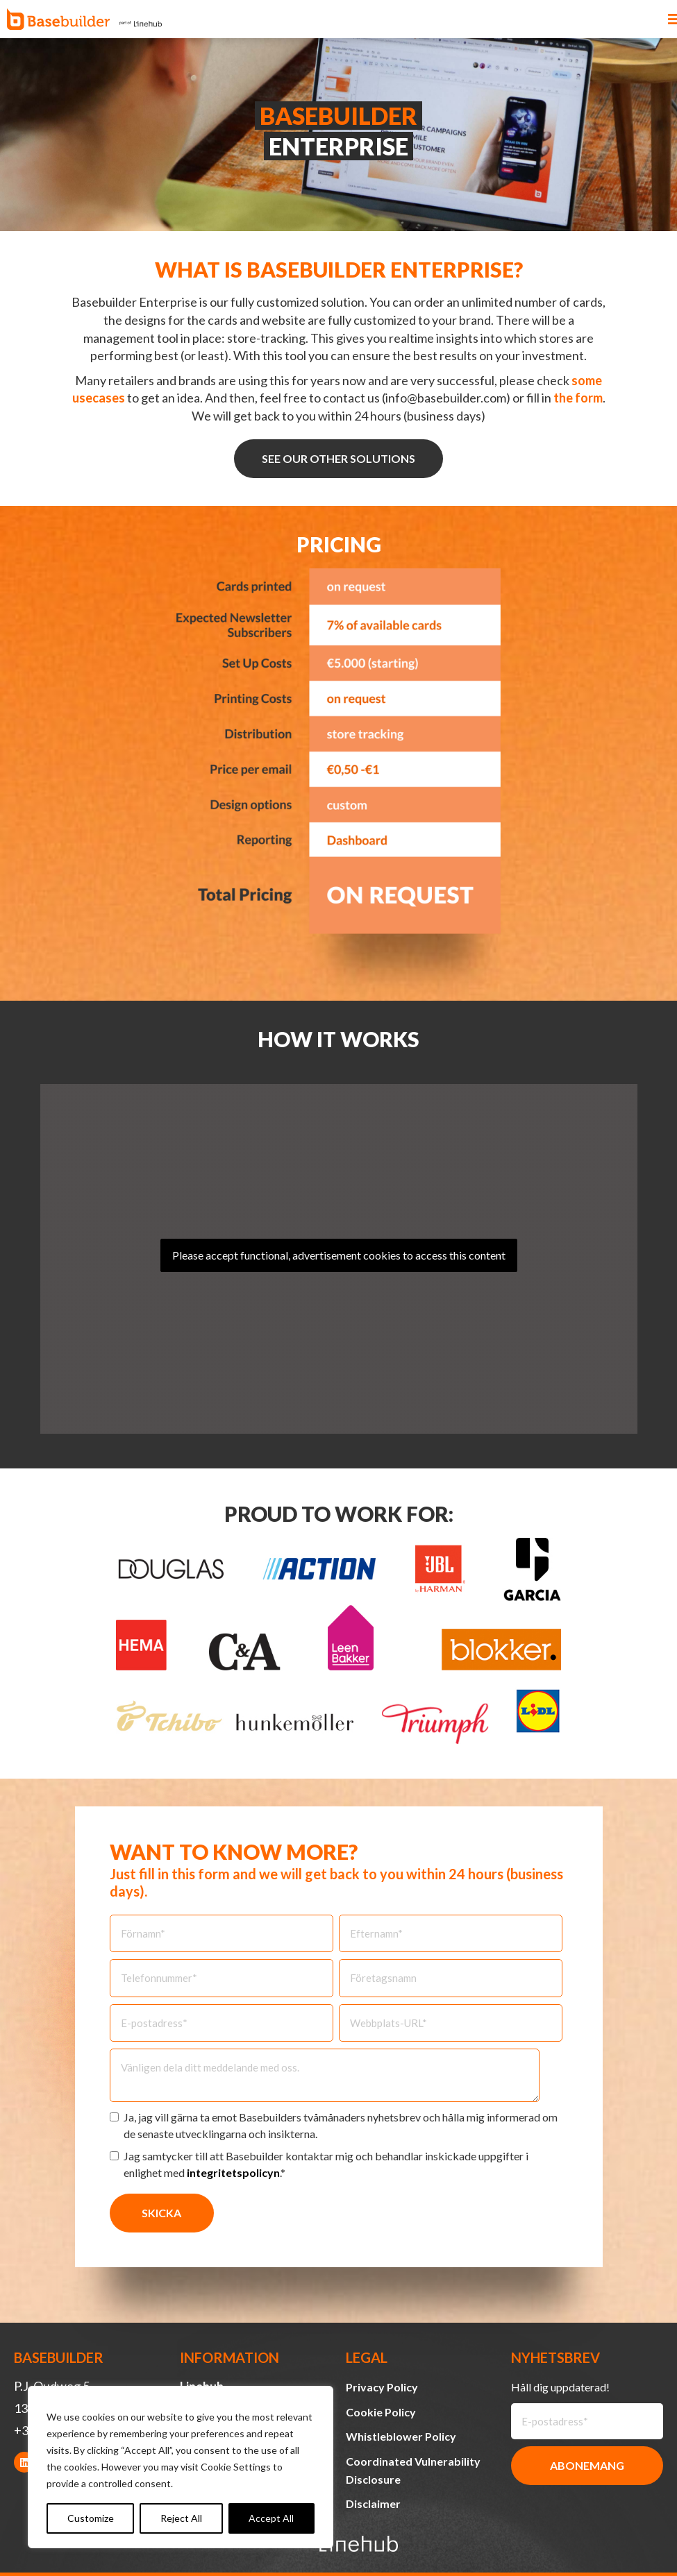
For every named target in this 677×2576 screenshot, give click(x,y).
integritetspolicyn (233, 2172)
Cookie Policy (381, 2411)
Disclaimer (373, 2503)
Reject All (181, 2518)
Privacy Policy (382, 2386)
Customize (90, 2518)
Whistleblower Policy (401, 2436)
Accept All (271, 2518)
